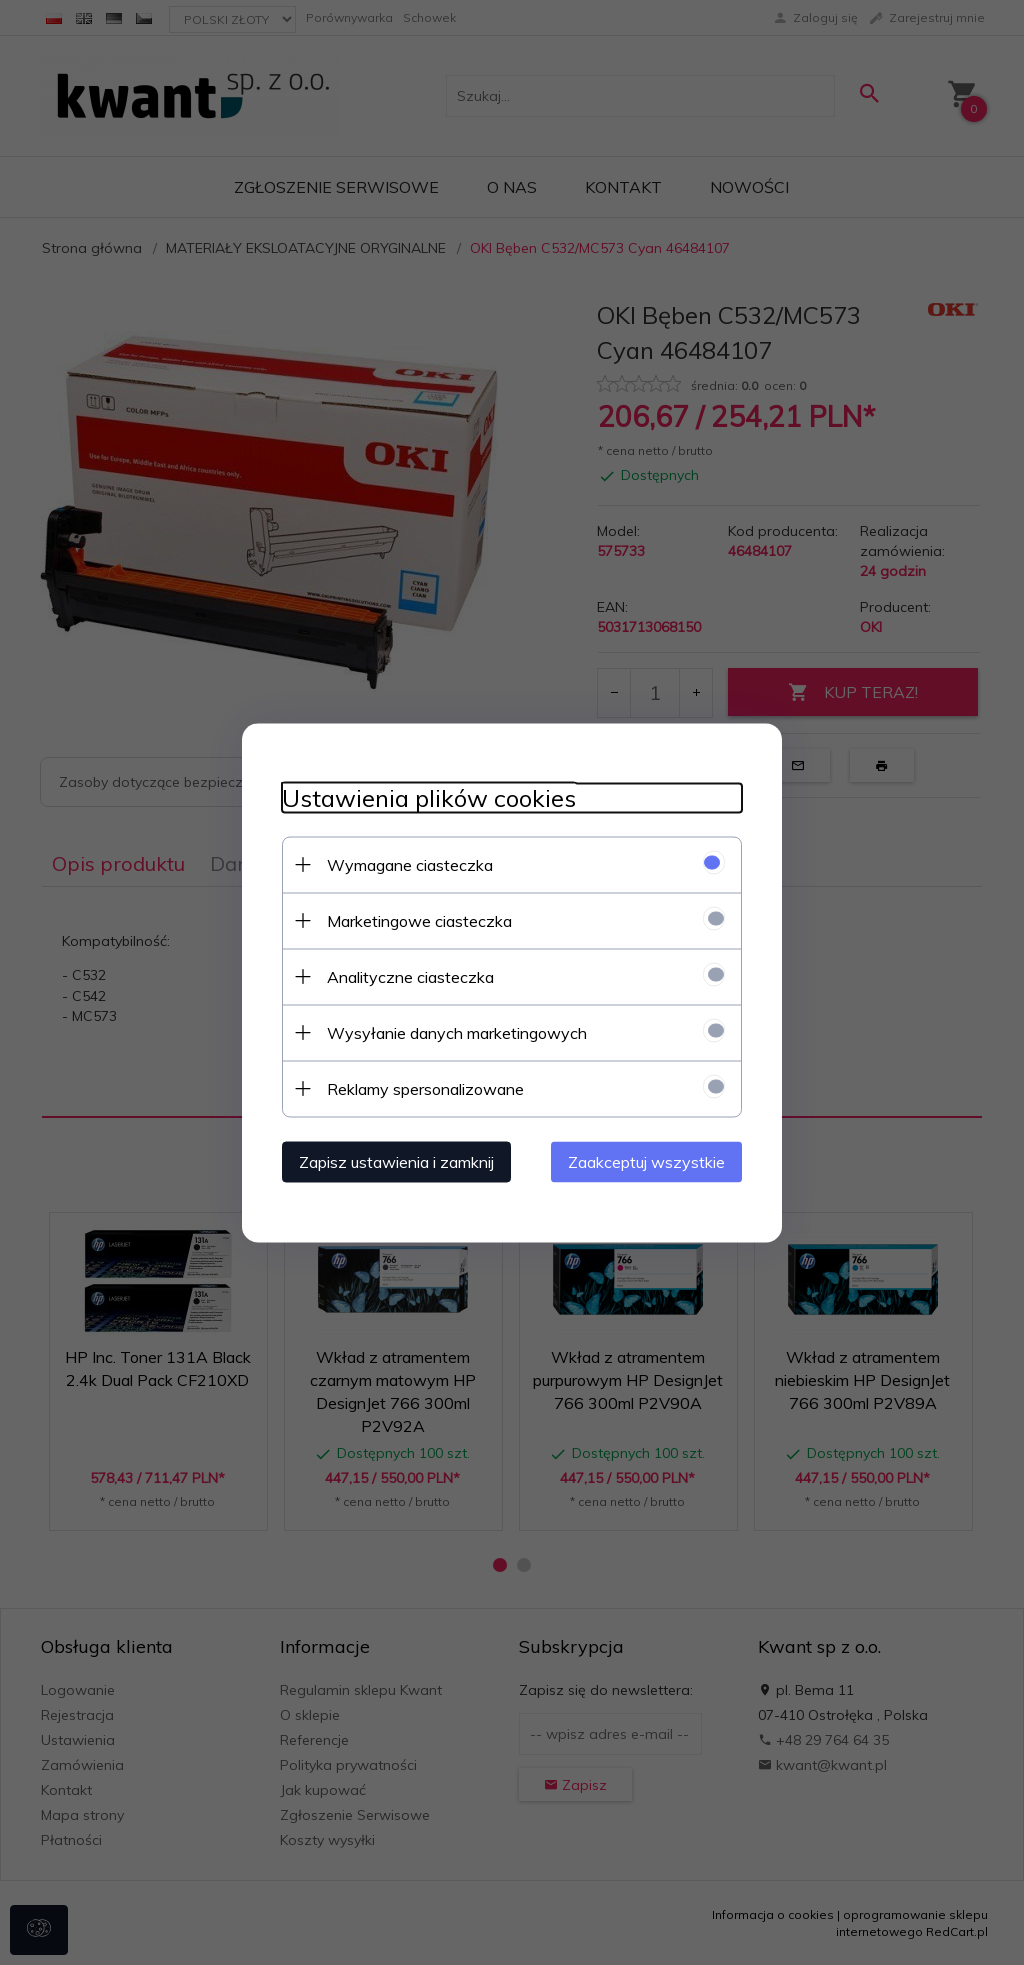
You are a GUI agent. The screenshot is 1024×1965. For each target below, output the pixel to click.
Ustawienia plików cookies (429, 797)
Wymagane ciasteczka (410, 864)
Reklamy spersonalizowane (425, 1088)
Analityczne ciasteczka (410, 976)
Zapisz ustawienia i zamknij (396, 1161)
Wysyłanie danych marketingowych (457, 1032)
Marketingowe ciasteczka (419, 920)
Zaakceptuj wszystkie (646, 1161)
